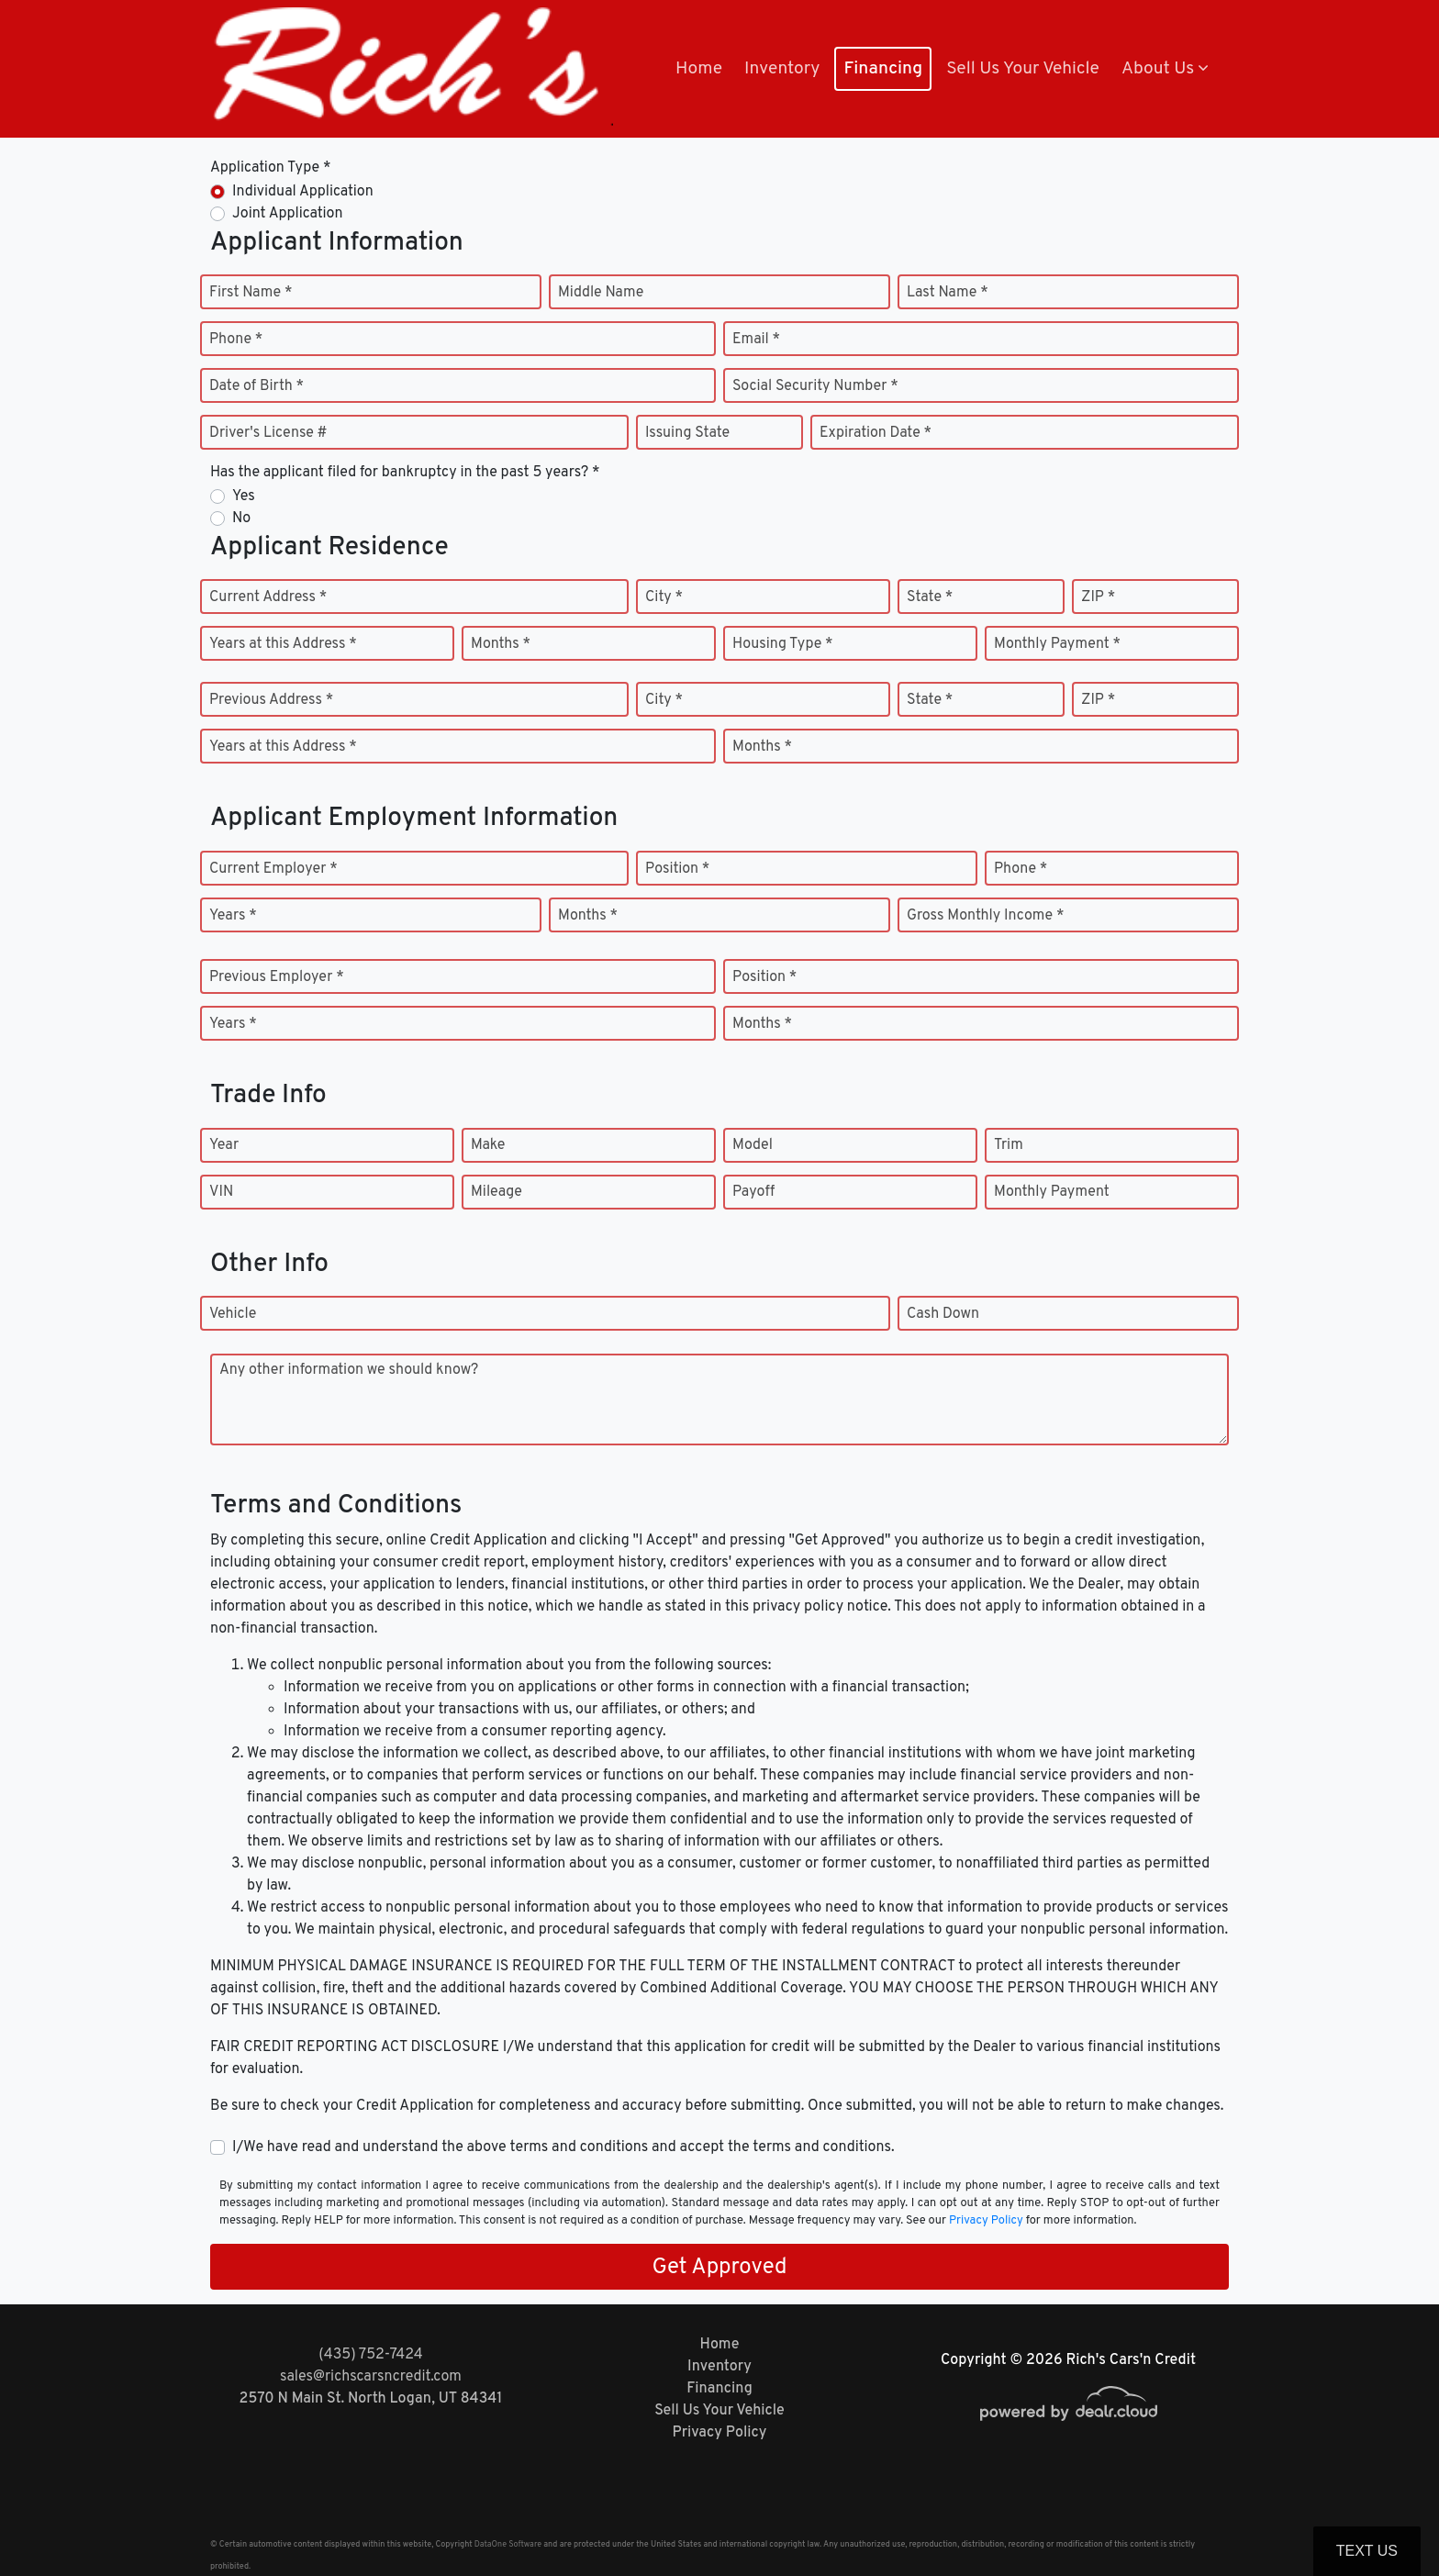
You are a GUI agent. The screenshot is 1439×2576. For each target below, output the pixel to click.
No (241, 518)
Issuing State (687, 433)
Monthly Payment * (1057, 644)
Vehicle (232, 1314)
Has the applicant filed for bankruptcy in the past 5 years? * (405, 472)
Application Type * (270, 168)
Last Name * (947, 293)
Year (224, 1145)
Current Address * (268, 597)
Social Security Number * (815, 386)
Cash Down (943, 1314)
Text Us (1367, 2551)
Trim (1008, 1145)
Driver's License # (268, 433)
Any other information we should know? (348, 1370)
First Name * (250, 293)
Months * (500, 644)
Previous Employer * (276, 977)
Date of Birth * (256, 386)
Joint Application (287, 214)
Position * (677, 869)
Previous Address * (271, 700)
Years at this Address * (283, 644)
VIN (221, 1192)
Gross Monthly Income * (985, 916)
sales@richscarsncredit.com (371, 2377)
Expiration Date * (875, 433)
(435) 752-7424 (370, 2355)
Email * (756, 339)
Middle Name (600, 293)
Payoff (753, 1192)
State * (930, 597)
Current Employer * (273, 869)
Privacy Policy (986, 2221)
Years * (233, 916)
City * (664, 597)
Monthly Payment (1052, 1192)
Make (488, 1145)
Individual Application (303, 192)
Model (752, 1145)
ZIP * (1098, 597)
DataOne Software (507, 2544)
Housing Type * (782, 644)
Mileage (496, 1192)
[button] (1164, 69)
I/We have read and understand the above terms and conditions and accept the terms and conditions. (563, 2147)
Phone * (235, 339)
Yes (243, 496)
